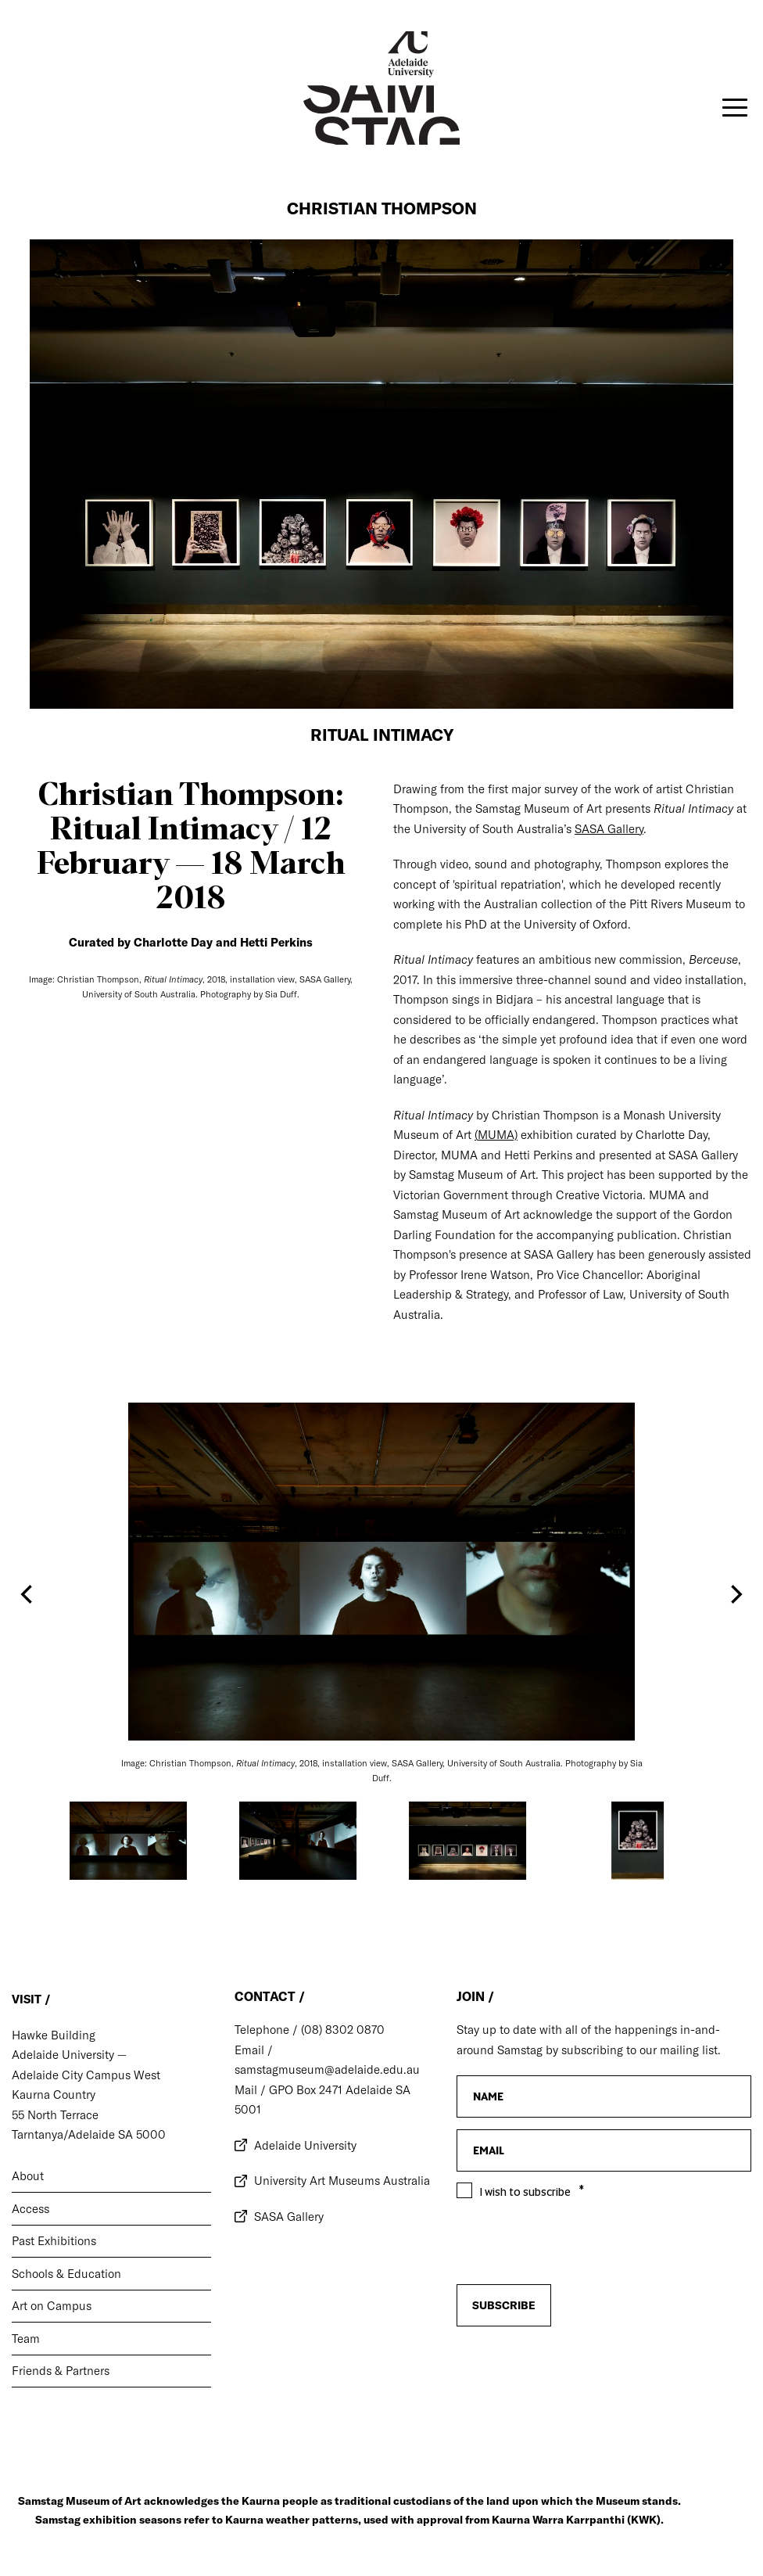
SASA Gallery (289, 2216)
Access (30, 2208)
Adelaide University (305, 2145)
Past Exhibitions (54, 2240)
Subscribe (504, 2305)
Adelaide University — (69, 2054)
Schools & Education (66, 2273)
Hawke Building (53, 2035)
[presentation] (575, 2328)
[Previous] (28, 1594)
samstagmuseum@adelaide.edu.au (327, 2069)
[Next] (734, 1594)
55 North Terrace (55, 2114)
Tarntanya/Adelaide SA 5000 (89, 2134)
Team (26, 2338)
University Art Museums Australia (342, 2180)
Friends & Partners (60, 2370)
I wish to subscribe (525, 2192)
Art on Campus (51, 2305)
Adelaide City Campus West (86, 2075)
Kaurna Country (53, 2094)
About (28, 2175)
